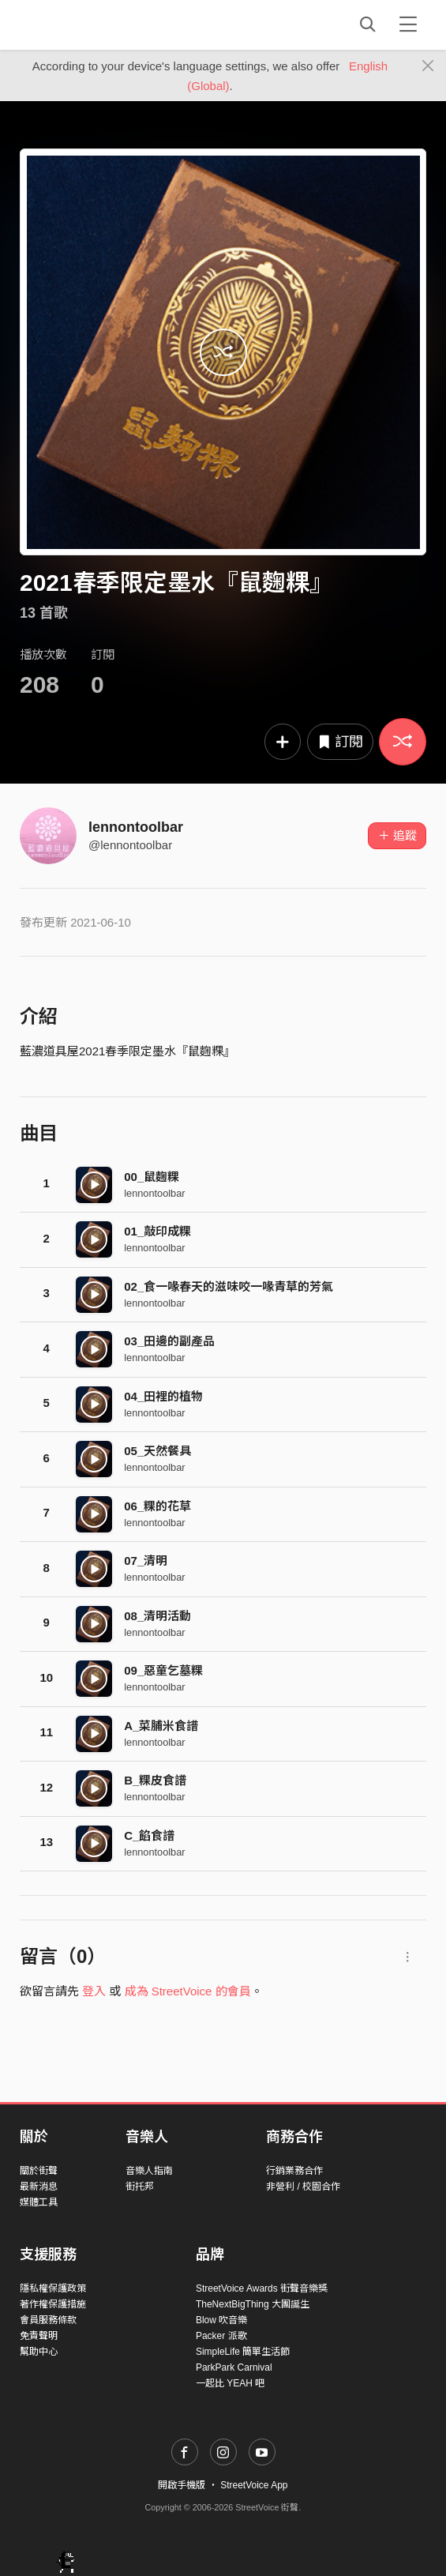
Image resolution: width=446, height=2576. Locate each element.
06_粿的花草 (157, 1506)
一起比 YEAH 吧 (230, 2383)
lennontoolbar (135, 827)
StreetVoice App (253, 2485)
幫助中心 (39, 2351)
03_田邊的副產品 (169, 1341)
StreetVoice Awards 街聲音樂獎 (262, 2288)
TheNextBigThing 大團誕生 (252, 2304)
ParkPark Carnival (234, 2367)
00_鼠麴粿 (151, 1176)
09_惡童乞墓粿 (163, 1670)
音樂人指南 (149, 2170)
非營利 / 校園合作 (303, 2186)
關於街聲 (39, 2170)
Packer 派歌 (221, 2335)
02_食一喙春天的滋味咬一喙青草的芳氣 (228, 1286)
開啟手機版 (181, 2485)
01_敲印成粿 (157, 1231)
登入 (94, 1991)
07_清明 (145, 1560)
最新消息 (39, 2186)
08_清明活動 (157, 1616)
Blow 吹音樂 (221, 2320)
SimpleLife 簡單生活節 (243, 2351)
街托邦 (140, 2186)
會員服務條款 (48, 2320)
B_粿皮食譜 (155, 1780)
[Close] (428, 66)
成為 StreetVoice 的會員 (188, 1991)
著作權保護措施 (53, 2304)
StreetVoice (85, 24)
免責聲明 (39, 2335)
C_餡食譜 (149, 1835)
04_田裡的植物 (163, 1396)
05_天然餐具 (157, 1450)
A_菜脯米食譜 (161, 1725)
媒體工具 (39, 2202)
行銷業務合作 (294, 2170)
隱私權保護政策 (53, 2288)
